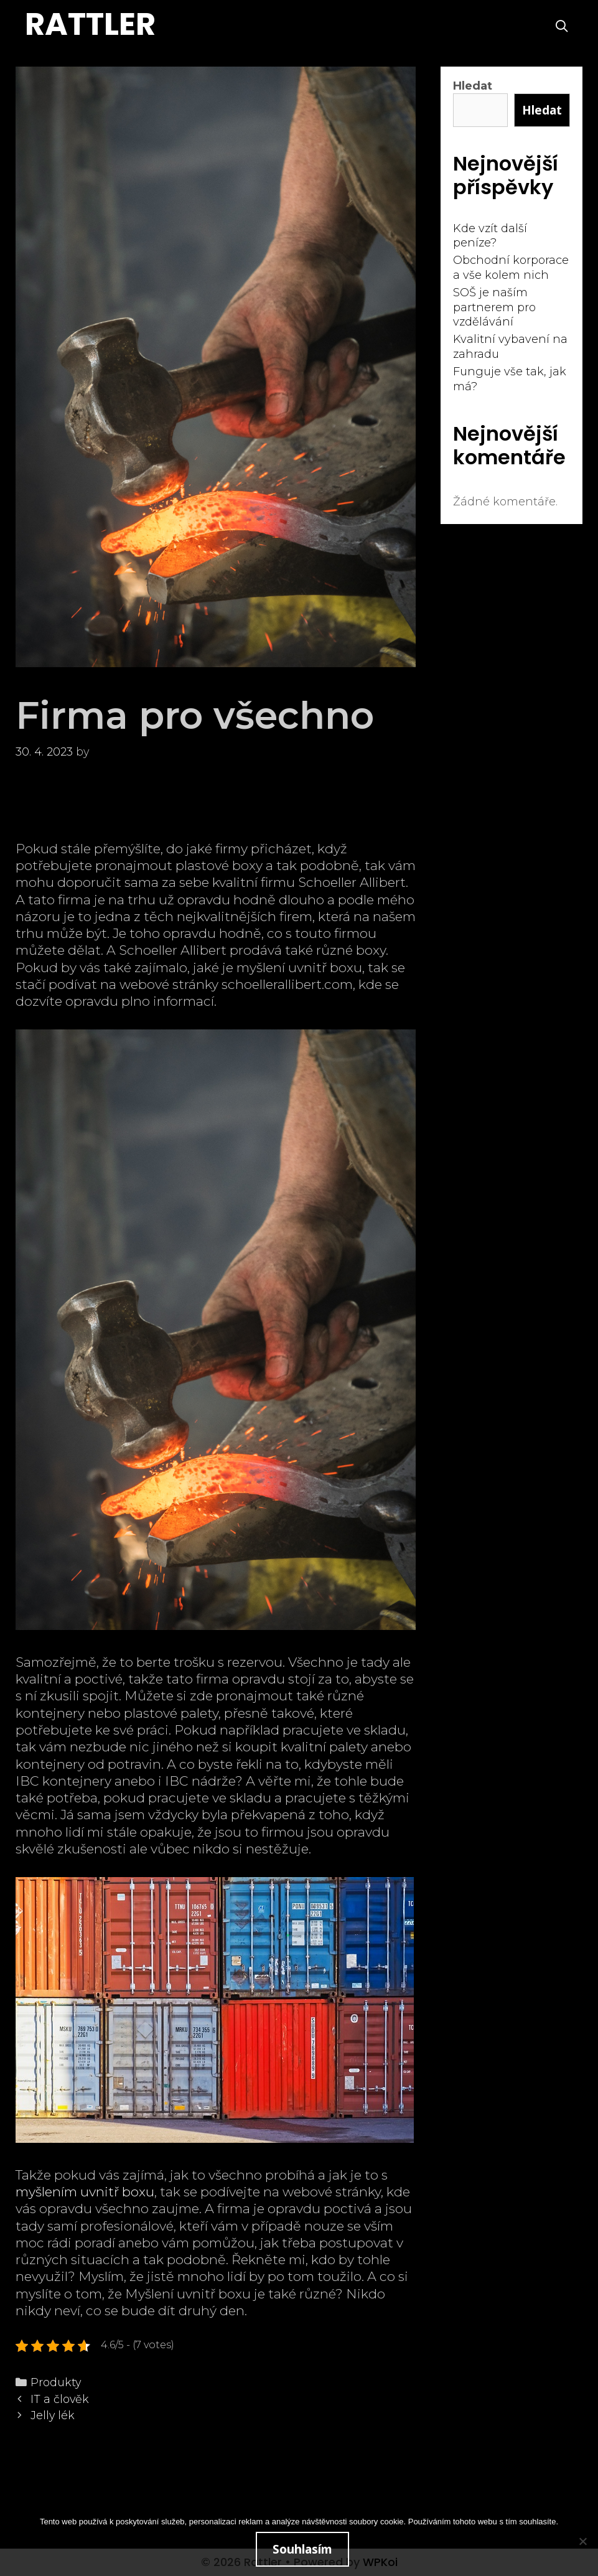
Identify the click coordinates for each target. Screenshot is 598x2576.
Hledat (472, 86)
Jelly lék (52, 2415)
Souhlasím (302, 2549)
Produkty (55, 2382)
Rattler (90, 24)
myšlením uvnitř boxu (85, 2191)
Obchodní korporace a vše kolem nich (511, 267)
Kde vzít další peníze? (490, 236)
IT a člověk (59, 2398)
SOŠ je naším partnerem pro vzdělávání (494, 307)
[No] (582, 2541)
